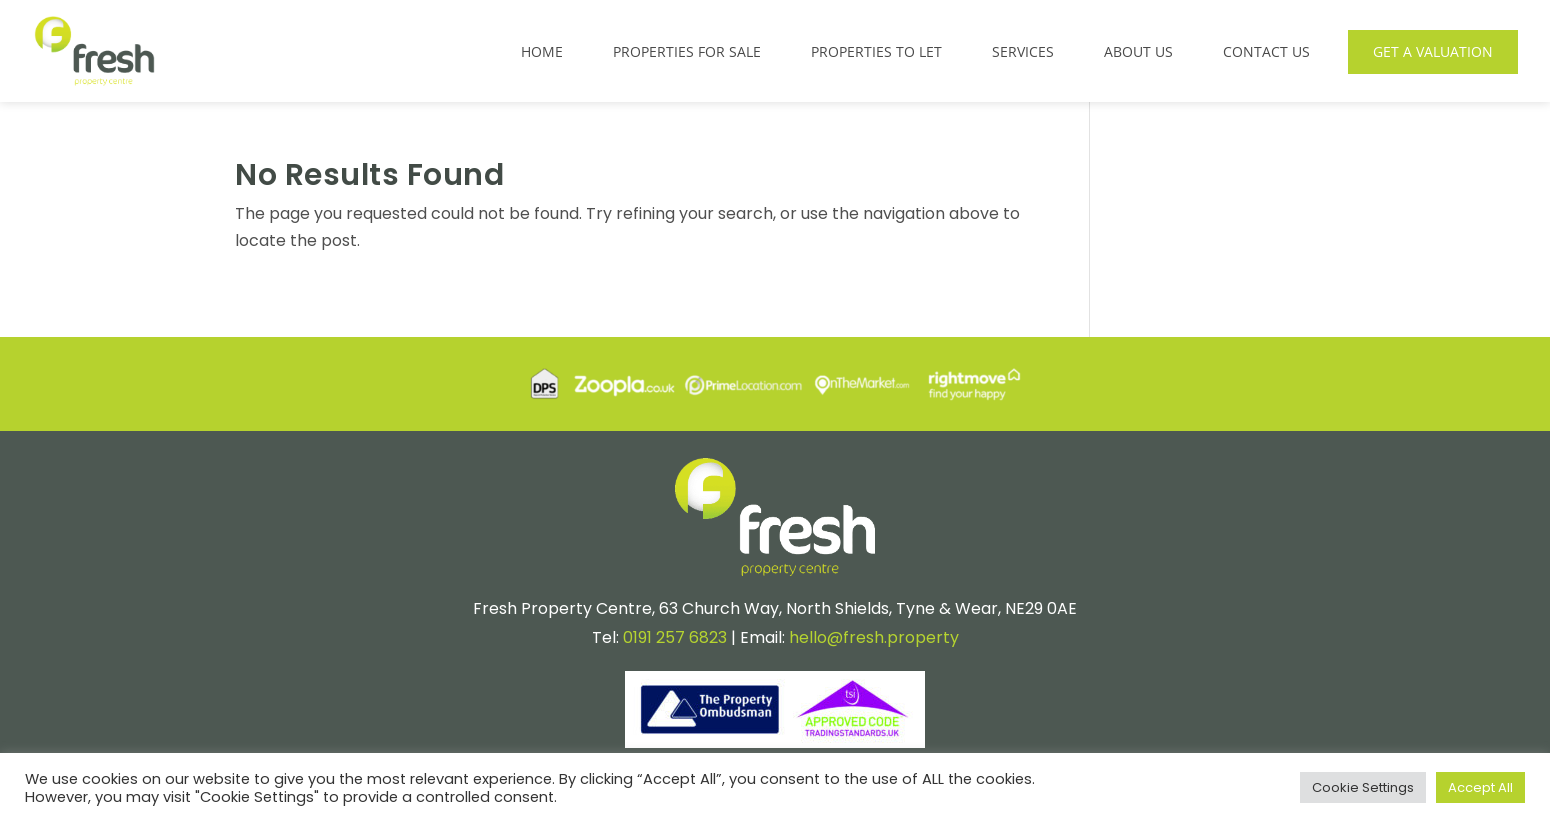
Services (1023, 51)
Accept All (1480, 787)
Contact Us (1266, 51)
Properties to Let (876, 51)
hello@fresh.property (874, 637)
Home (542, 51)
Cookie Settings (1363, 787)
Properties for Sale (687, 51)
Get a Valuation (1433, 51)
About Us (1138, 51)
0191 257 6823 (675, 637)
